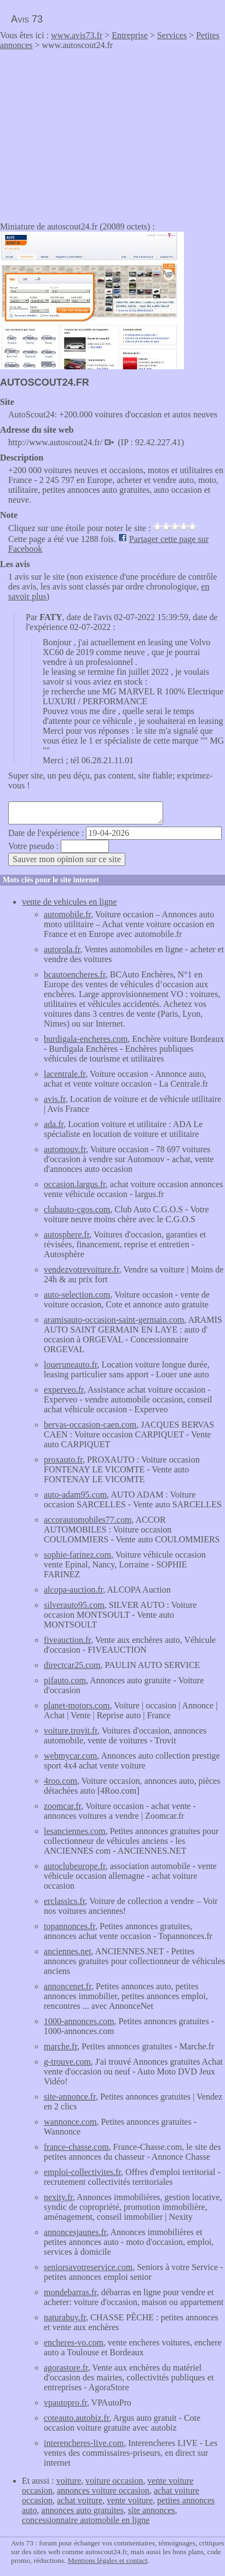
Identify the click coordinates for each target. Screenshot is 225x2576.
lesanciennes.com (74, 1831)
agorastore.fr (66, 2367)
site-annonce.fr (70, 2096)
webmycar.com (70, 1755)
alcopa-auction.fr (73, 1589)
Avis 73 (27, 19)
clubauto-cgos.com (77, 1209)
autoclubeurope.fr (75, 1866)
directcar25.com (72, 1665)
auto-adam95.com (75, 1494)
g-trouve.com (67, 2061)
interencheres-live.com (84, 2443)
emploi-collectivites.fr (82, 2172)
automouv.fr (65, 1149)
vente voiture (130, 2500)
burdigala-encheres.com (86, 1039)
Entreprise (130, 35)
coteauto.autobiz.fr (76, 2417)
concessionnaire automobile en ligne (85, 2520)
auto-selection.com (77, 1294)
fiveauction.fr (67, 1639)
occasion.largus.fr (75, 1184)
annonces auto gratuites (83, 2510)
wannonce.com (70, 2121)
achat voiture (79, 2500)
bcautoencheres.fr (75, 974)
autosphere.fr (66, 1234)
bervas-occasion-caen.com (90, 1424)
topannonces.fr (69, 1926)
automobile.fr (67, 914)
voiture (68, 2480)
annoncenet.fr (67, 1986)
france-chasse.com (76, 2146)
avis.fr (55, 1099)
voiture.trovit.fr (70, 1730)
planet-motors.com (76, 1705)
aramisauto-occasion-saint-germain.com (114, 1319)
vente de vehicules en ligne (69, 901)
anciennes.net (67, 1951)
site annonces (151, 2510)
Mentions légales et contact (107, 2560)
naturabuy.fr (65, 2317)
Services (172, 35)
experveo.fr (64, 1389)
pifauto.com (65, 1680)
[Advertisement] (92, 132)
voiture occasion (114, 2480)
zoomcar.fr (62, 1806)
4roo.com (60, 1780)
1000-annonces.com (79, 2021)
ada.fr (54, 1124)
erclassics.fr (64, 1901)
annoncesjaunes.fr (75, 2232)
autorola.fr (62, 949)
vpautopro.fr (65, 2402)
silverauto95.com (74, 1605)
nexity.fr (58, 2197)
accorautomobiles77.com (87, 1519)
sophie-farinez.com (77, 1554)
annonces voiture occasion (103, 2490)
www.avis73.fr (76, 35)
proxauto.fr (63, 1459)
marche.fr (60, 2046)
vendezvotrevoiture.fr (81, 1269)
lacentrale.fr (64, 1073)
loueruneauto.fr (70, 1364)
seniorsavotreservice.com (88, 2267)
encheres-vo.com (73, 2342)
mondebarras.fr (70, 2292)
